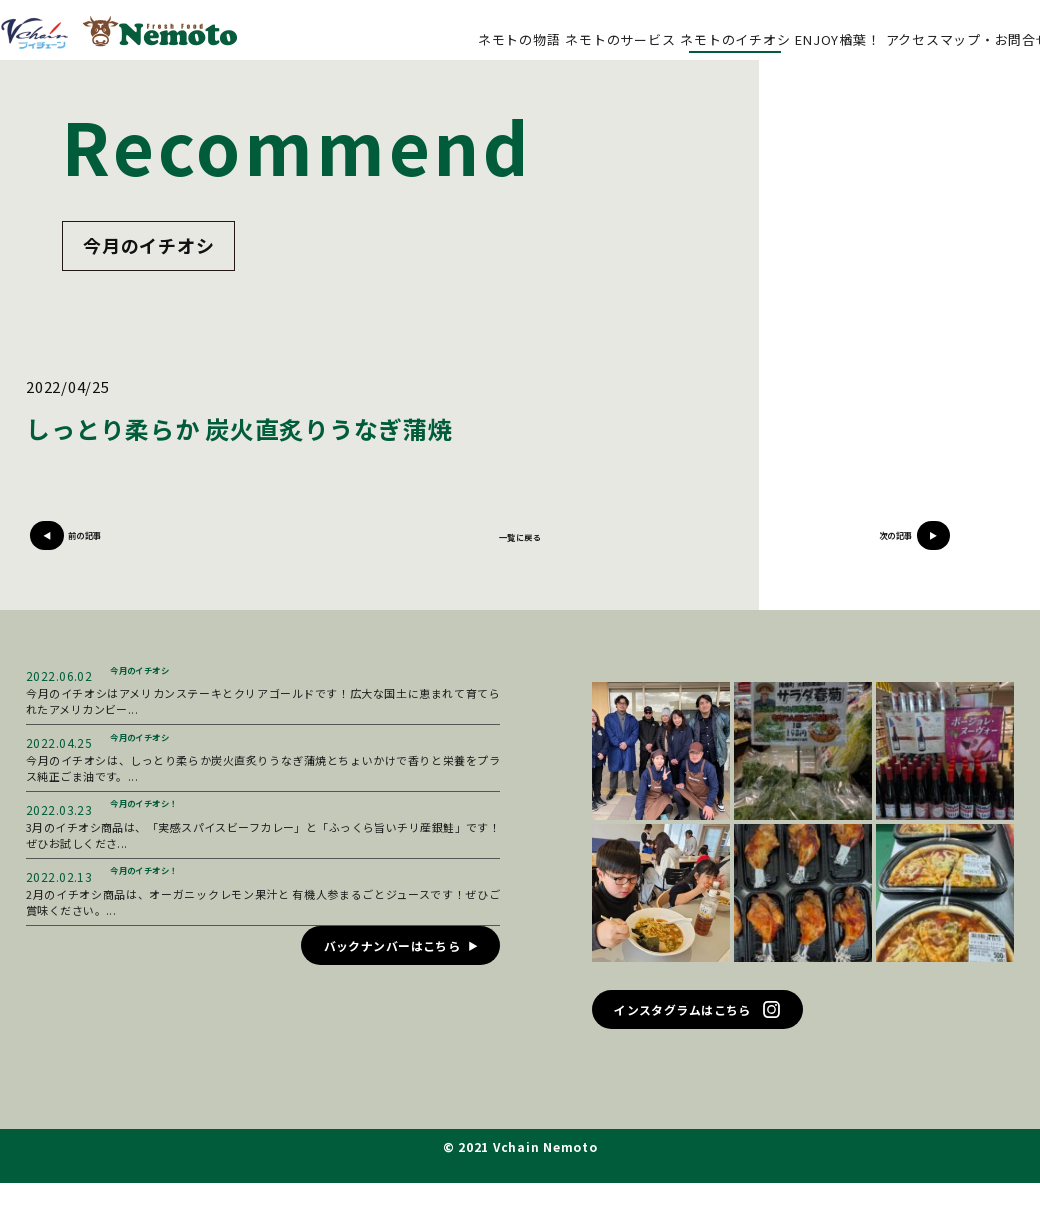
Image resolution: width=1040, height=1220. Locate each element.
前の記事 (133, 546)
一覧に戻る (520, 546)
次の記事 (906, 546)
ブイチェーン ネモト (118, 32)
